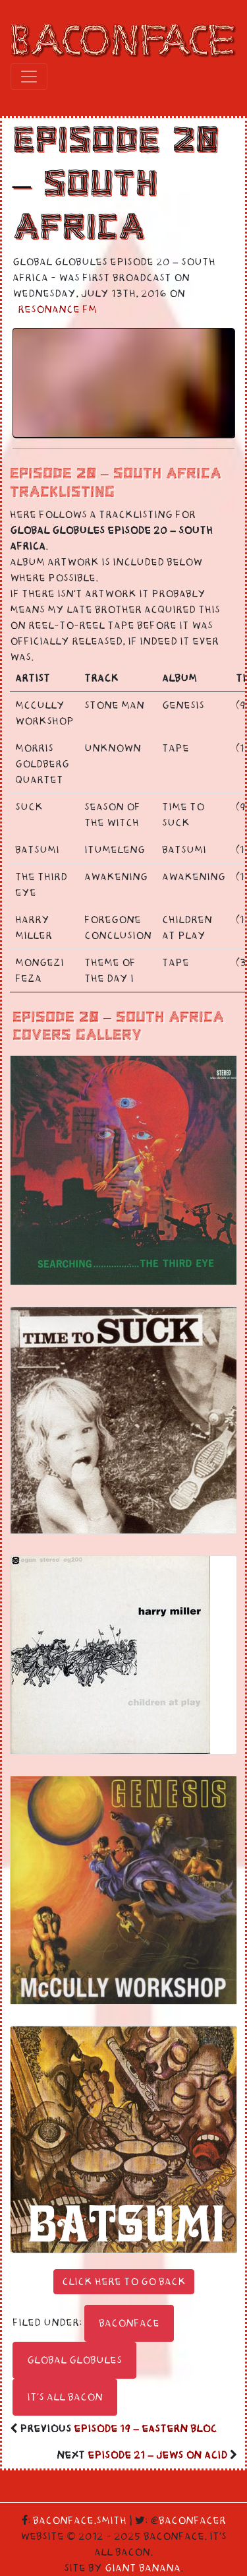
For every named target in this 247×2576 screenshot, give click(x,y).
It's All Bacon (65, 2397)
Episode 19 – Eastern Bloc (145, 2429)
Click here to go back (124, 2281)
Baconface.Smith (79, 2520)
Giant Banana (142, 2568)
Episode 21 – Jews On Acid (157, 2455)
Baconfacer (192, 2520)
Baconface (129, 2323)
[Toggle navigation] (29, 76)
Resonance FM (57, 309)
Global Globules (74, 2360)
